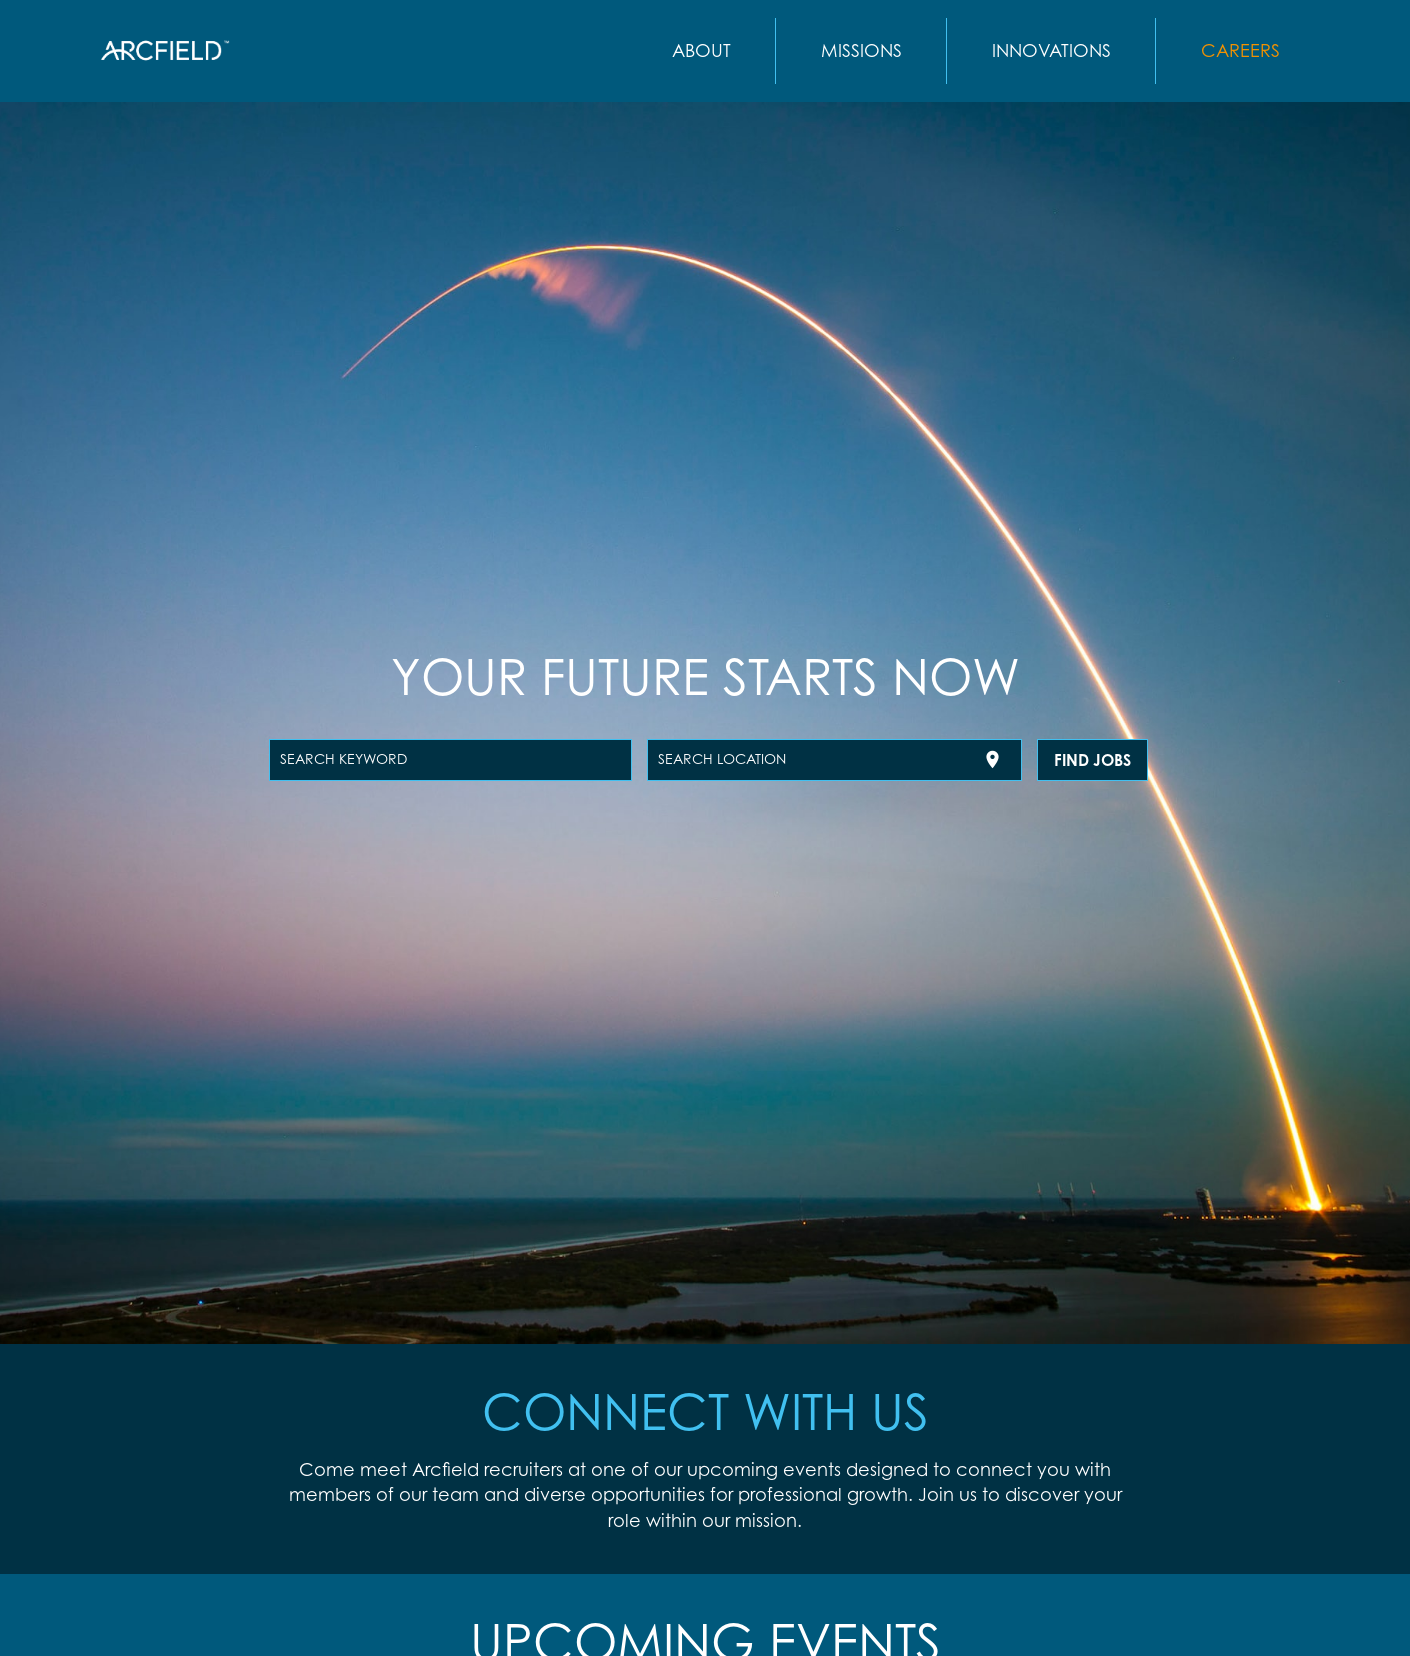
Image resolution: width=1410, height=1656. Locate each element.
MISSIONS (861, 50)
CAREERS (1240, 50)
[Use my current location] (992, 759)
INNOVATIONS (1051, 50)
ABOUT (701, 50)
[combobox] (450, 760)
